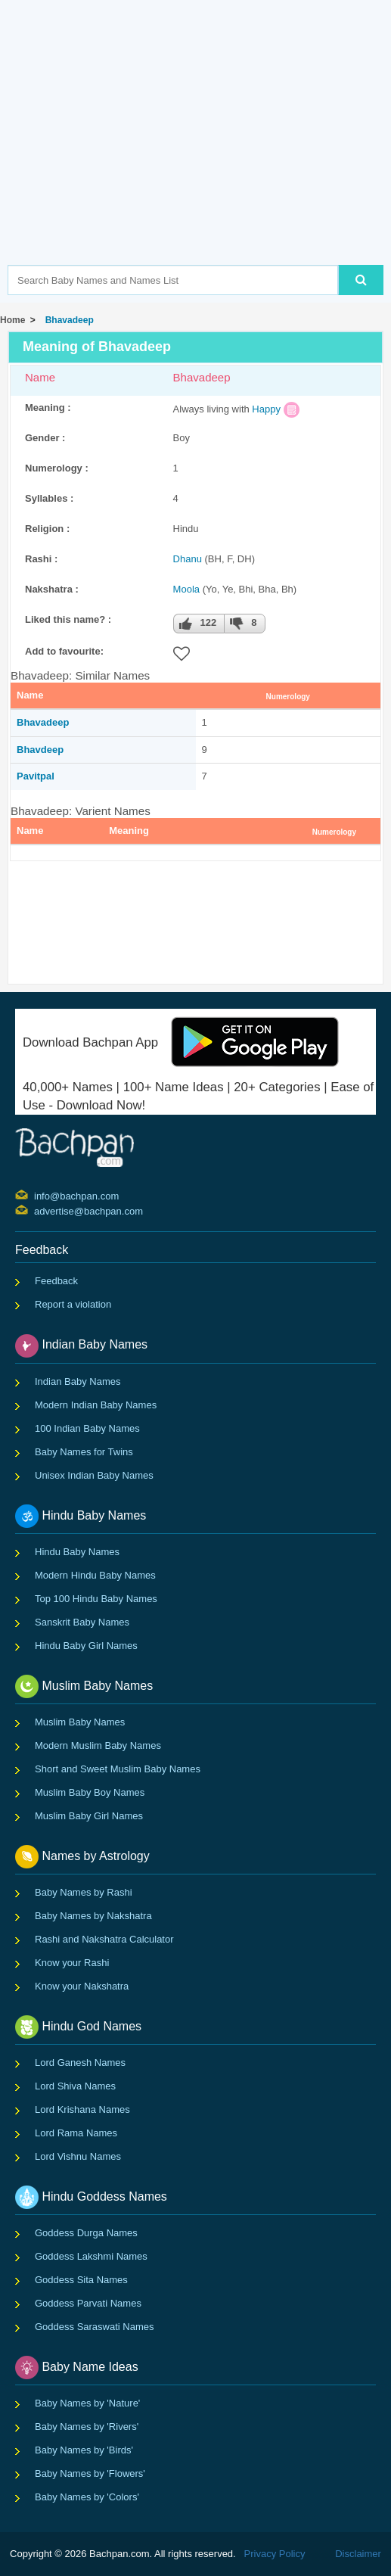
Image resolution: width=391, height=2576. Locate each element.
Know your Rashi (72, 1962)
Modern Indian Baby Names (96, 1405)
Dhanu (187, 559)
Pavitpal (35, 776)
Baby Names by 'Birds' (84, 2450)
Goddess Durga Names (86, 2232)
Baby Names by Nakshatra (93, 1915)
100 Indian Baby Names (87, 1428)
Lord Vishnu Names (78, 2156)
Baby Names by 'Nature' (87, 2403)
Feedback (56, 1280)
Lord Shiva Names (75, 2086)
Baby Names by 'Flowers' (90, 2473)
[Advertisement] (199, 155)
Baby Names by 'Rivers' (86, 2426)
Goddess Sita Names (81, 2279)
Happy (266, 409)
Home (12, 320)
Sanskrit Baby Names (82, 1622)
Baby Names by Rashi (83, 1892)
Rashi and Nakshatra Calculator (104, 1939)
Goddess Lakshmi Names (91, 2256)
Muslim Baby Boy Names (89, 1792)
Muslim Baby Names (80, 1722)
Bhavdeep (40, 749)
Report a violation (73, 1304)
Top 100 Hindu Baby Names (96, 1598)
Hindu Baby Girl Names (86, 1645)
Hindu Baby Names (77, 1551)
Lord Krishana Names (82, 2109)
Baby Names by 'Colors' (87, 2497)
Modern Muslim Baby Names (98, 1745)
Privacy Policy (275, 2553)
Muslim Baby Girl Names (89, 1816)
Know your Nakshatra (82, 1986)
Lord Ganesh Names (80, 2062)
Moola (186, 589)
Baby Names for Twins (84, 1452)
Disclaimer (358, 2553)
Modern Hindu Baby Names (95, 1575)
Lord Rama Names (76, 2133)
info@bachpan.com (36, 1194)
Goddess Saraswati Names (94, 2326)
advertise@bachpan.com (36, 1210)
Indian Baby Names (77, 1381)
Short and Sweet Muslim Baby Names (117, 1769)
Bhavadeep (67, 320)
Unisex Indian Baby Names (94, 1475)
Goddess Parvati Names (88, 2303)
